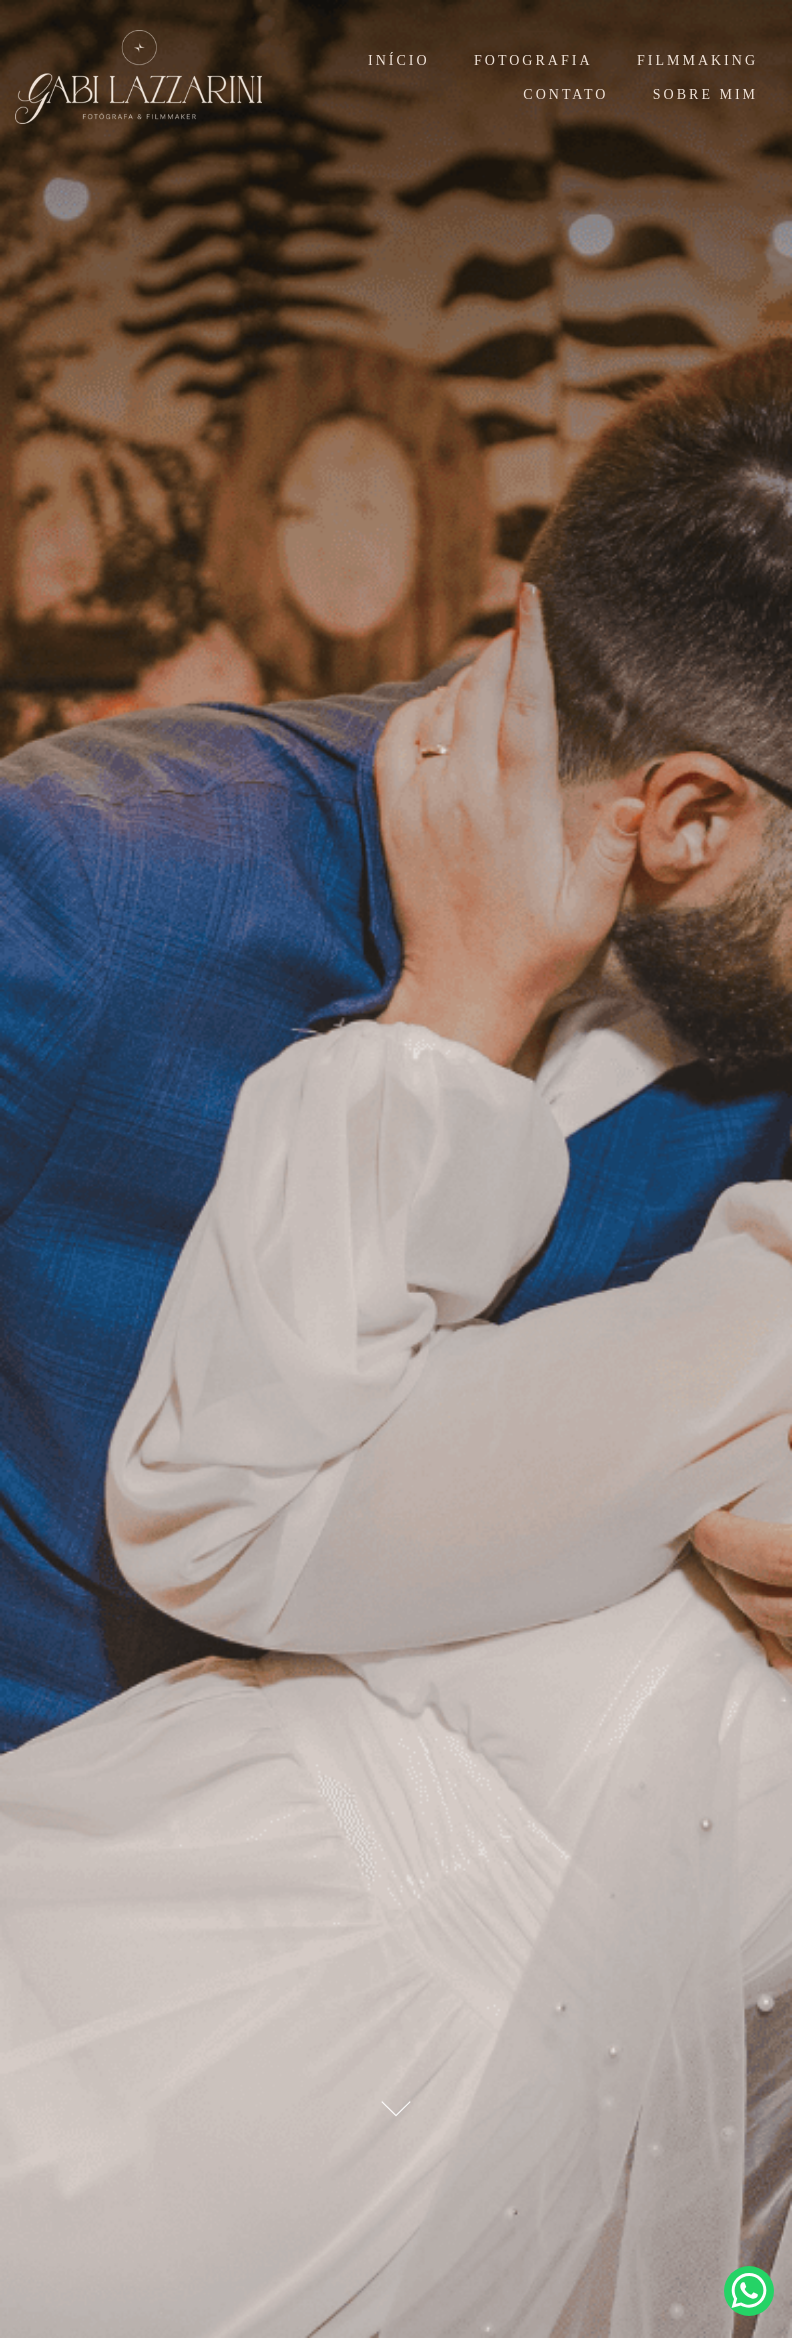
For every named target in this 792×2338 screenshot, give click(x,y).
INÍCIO (399, 60)
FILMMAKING (697, 60)
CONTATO (565, 94)
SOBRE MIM (705, 94)
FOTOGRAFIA (533, 60)
